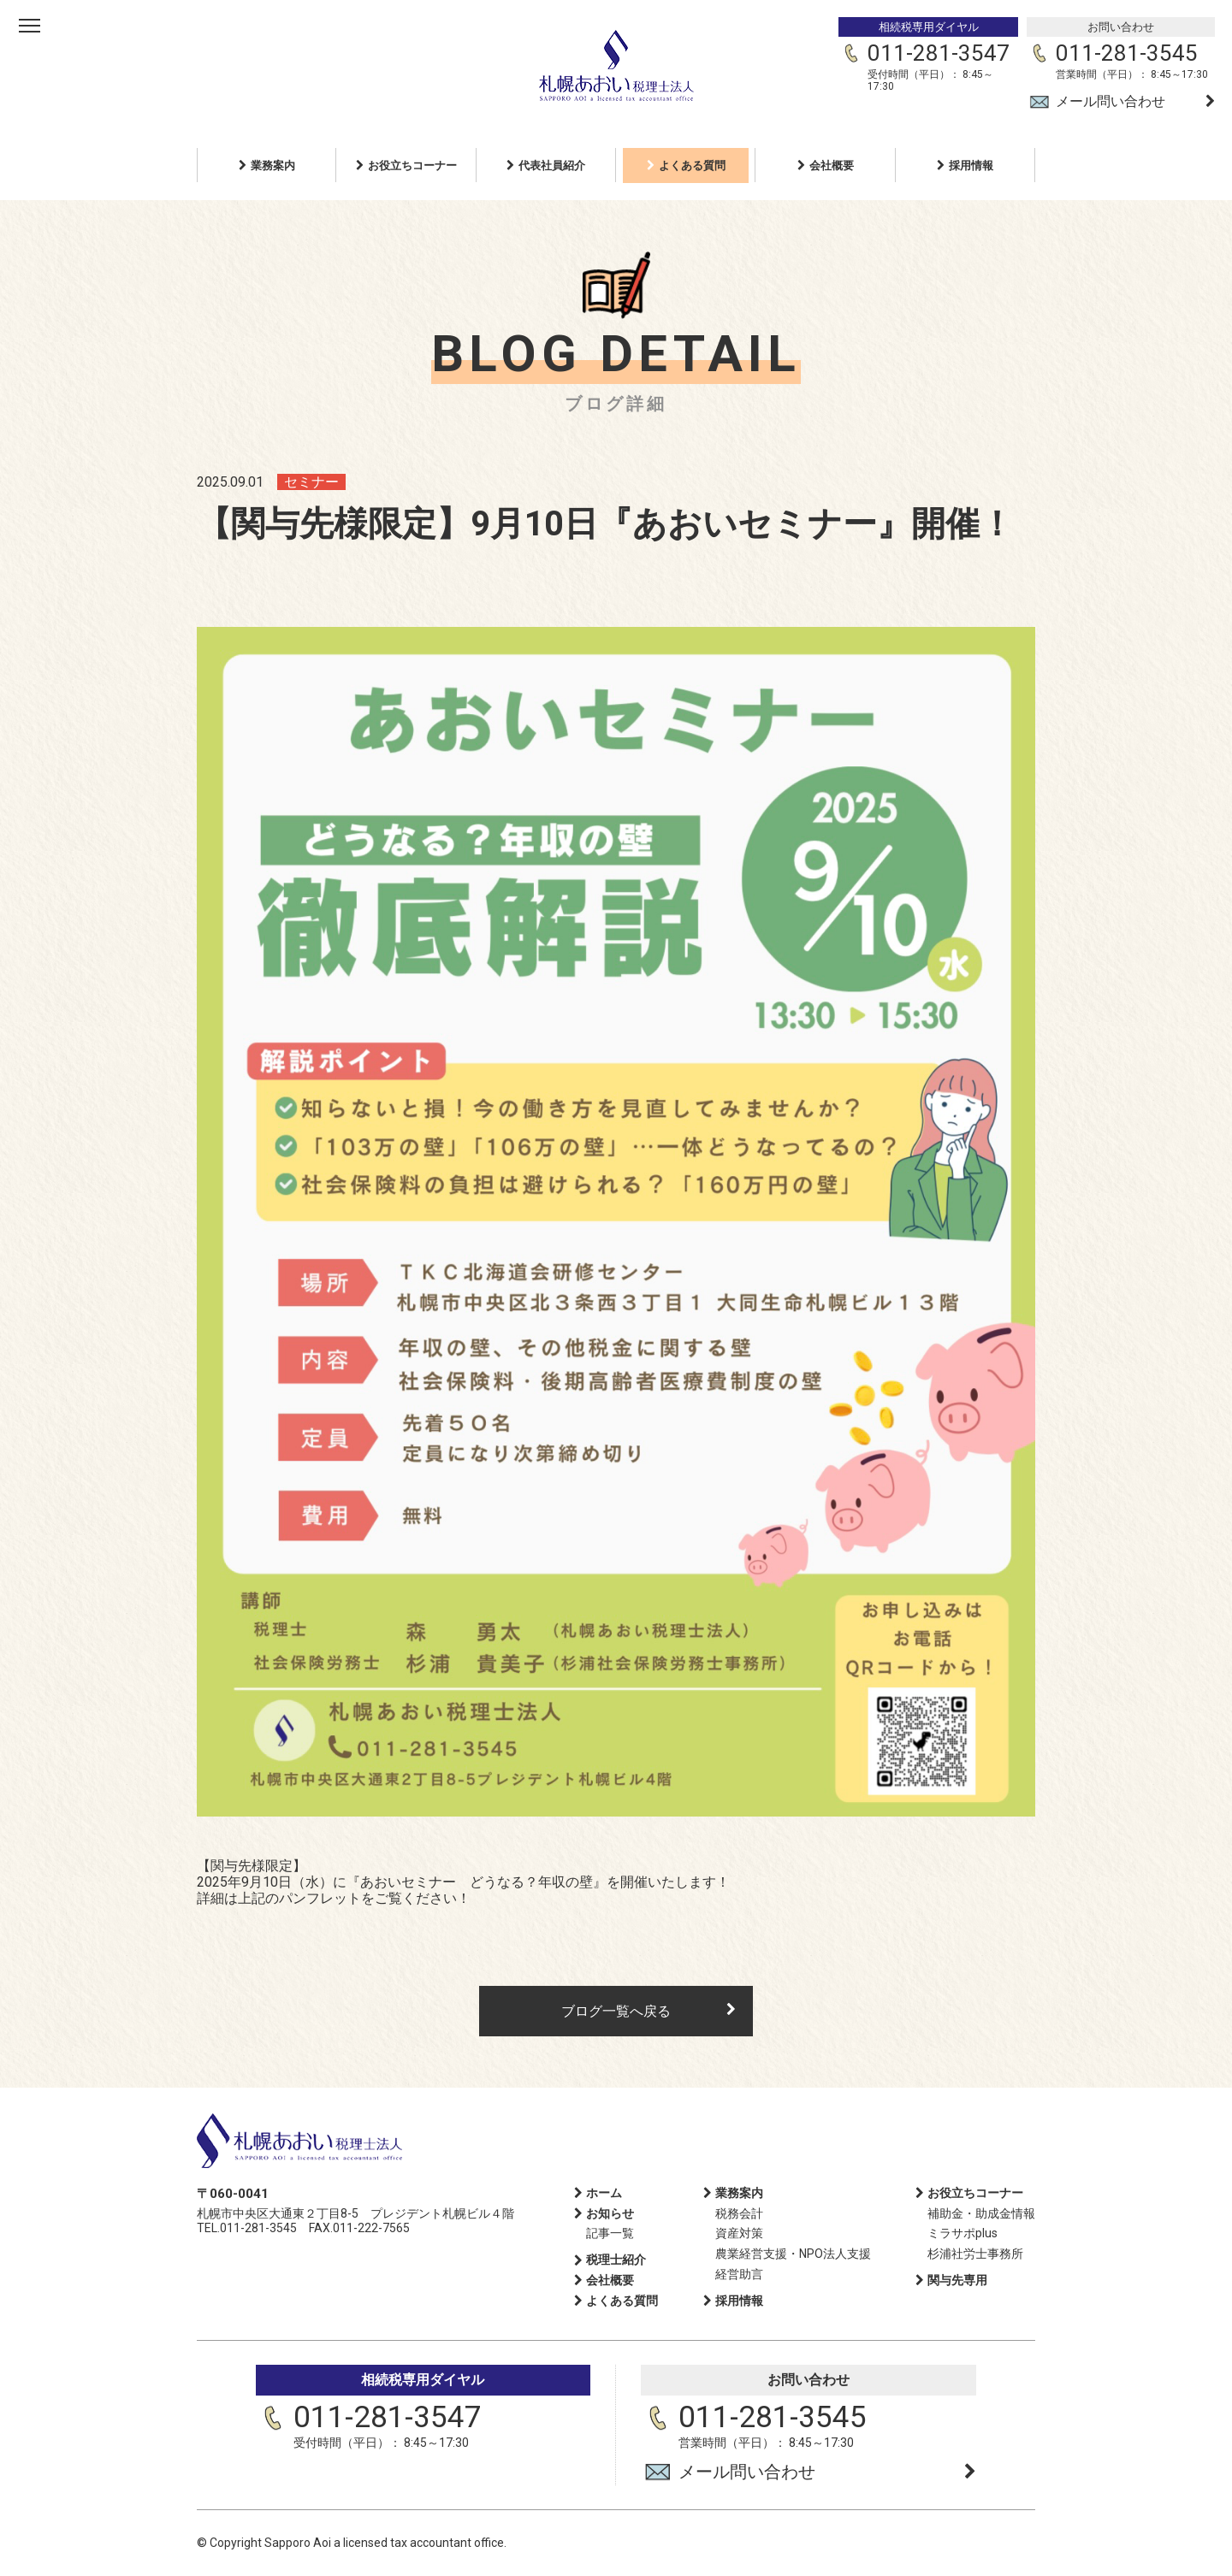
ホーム (604, 2193)
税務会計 (739, 2213)
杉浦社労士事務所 (975, 2253)
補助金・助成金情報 (981, 2213)
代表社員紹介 (551, 165)
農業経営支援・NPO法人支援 (793, 2253)
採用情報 (971, 165)
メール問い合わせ (1110, 101)
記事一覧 (610, 2233)
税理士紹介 (616, 2259)
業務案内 (273, 165)
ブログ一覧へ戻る (616, 2011)
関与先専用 (957, 2280)
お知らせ (610, 2213)
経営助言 (739, 2274)
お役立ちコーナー (412, 165)
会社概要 (831, 165)
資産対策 (739, 2233)
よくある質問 (692, 165)
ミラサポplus (962, 2233)
